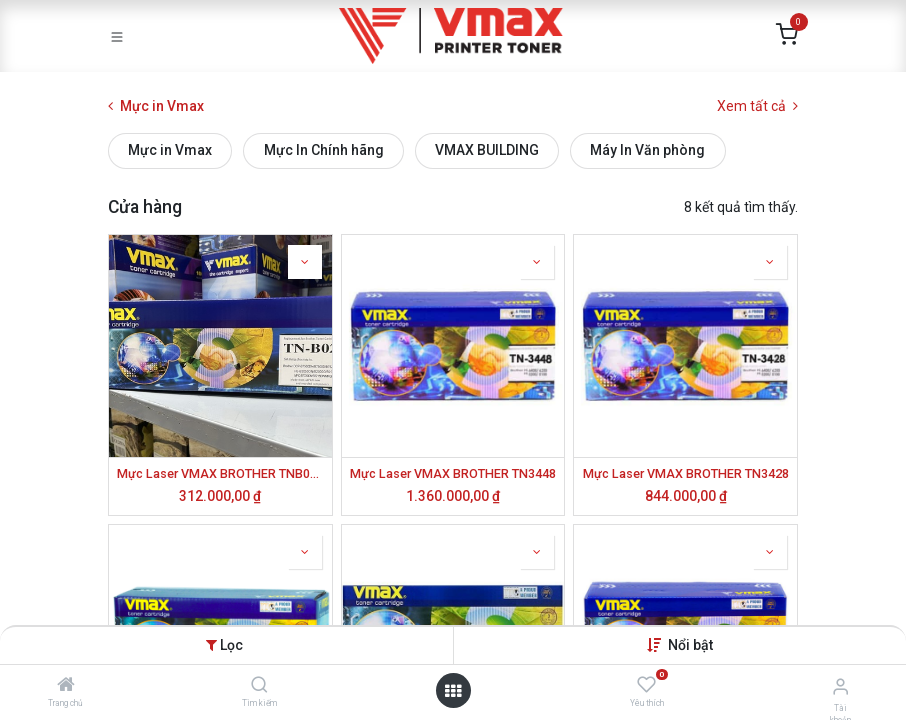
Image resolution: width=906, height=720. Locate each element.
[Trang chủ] (66, 686)
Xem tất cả (757, 106)
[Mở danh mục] (453, 691)
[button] (690, 645)
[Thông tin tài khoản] (840, 686)
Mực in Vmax (170, 150)
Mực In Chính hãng (324, 150)
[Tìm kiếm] (259, 686)
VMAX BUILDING (487, 150)
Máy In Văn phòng (647, 150)
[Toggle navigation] (117, 36)
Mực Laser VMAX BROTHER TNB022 (220, 473)
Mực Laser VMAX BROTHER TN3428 (686, 473)
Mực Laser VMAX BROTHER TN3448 (453, 473)
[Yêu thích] (646, 685)
